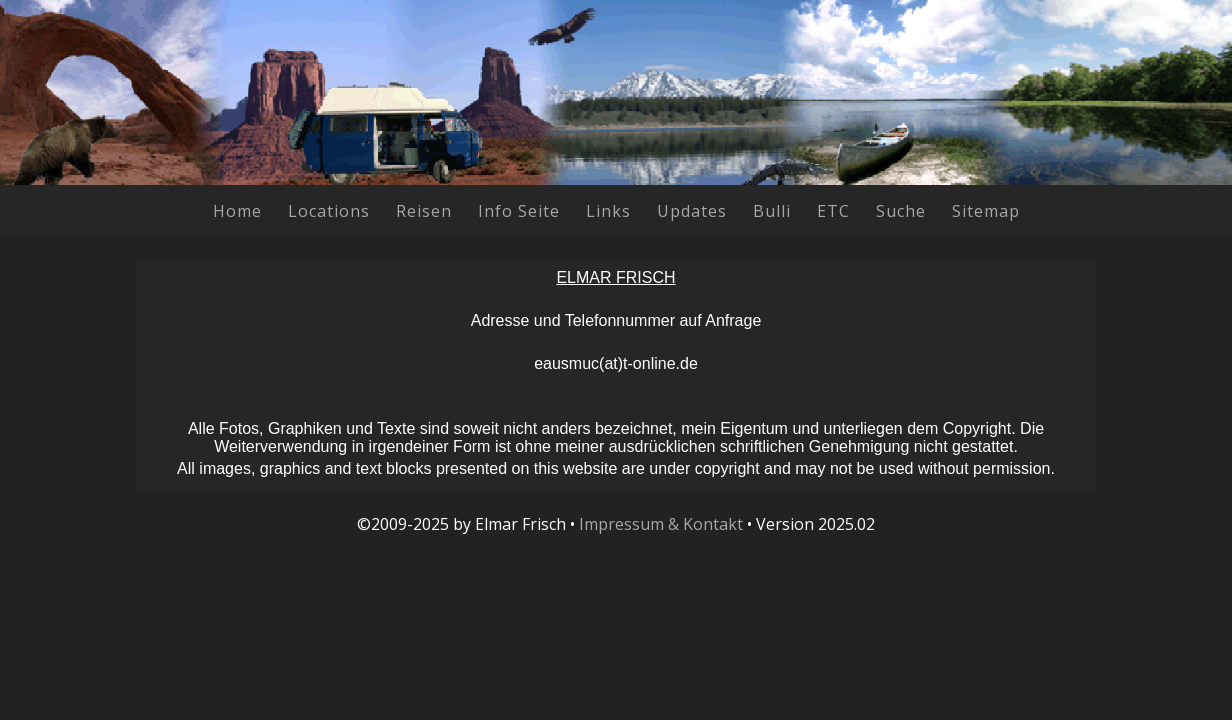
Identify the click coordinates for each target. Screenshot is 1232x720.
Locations (329, 211)
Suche (901, 211)
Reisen (424, 211)
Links (608, 211)
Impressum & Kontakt (661, 524)
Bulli (772, 211)
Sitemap (986, 211)
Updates (692, 211)
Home (237, 211)
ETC (833, 211)
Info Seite (519, 211)
